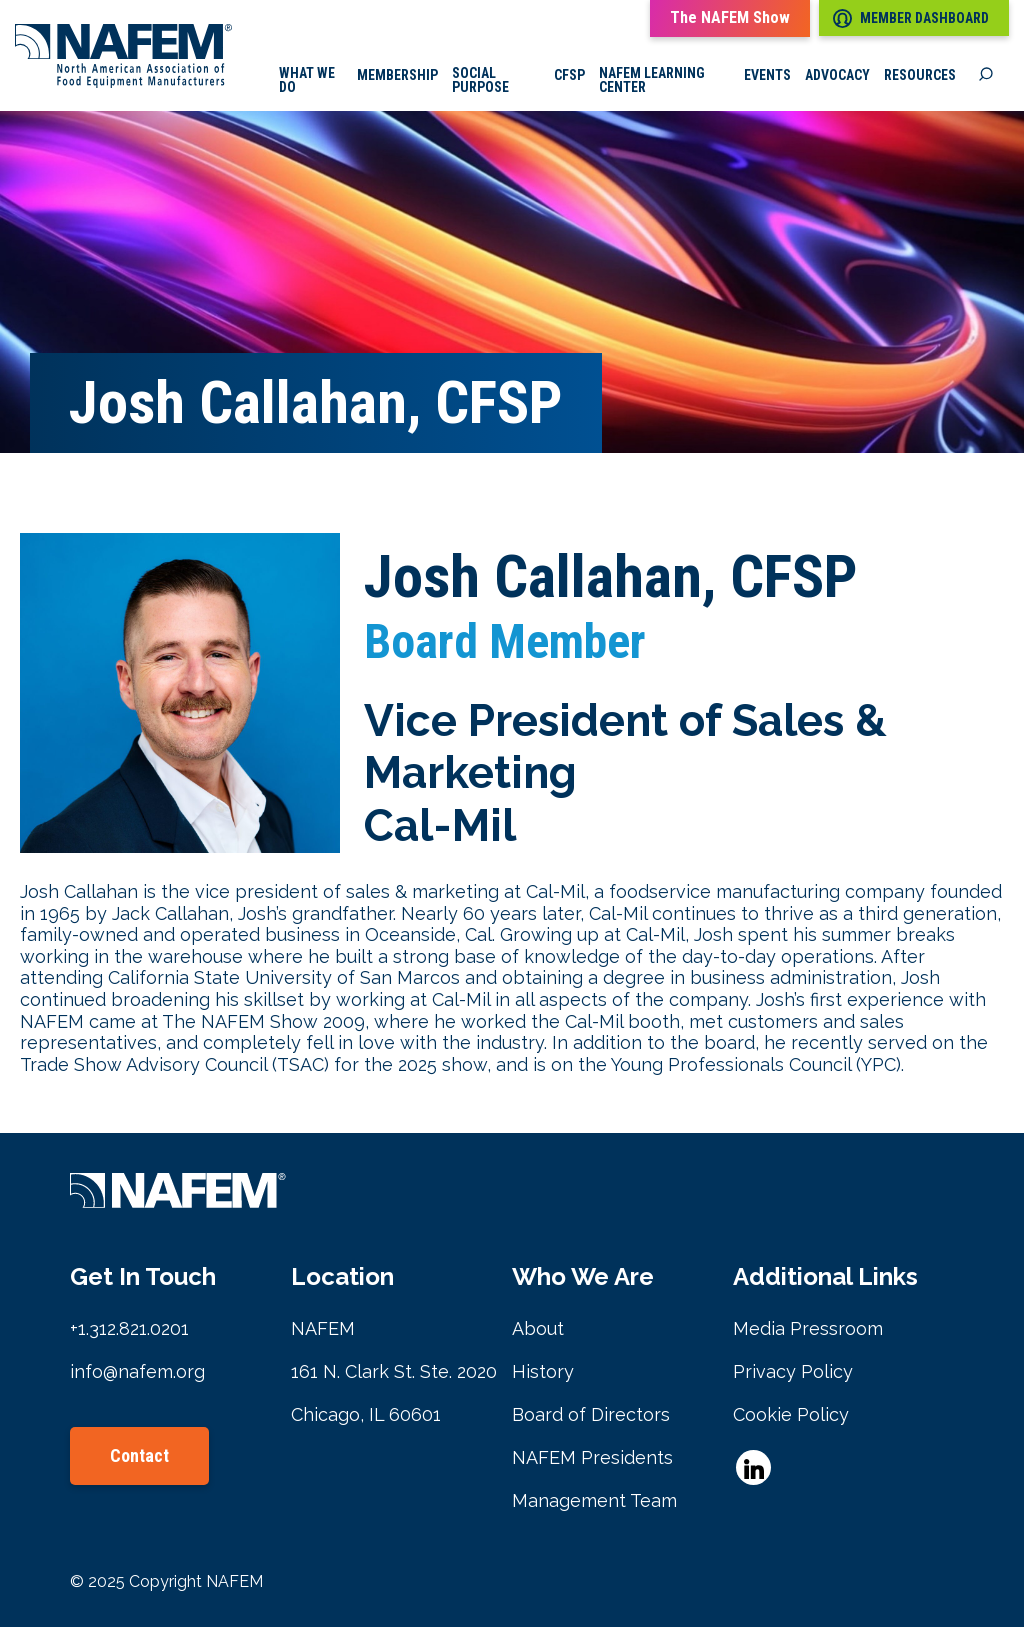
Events (767, 75)
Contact (139, 1455)
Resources (920, 75)
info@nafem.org (137, 1371)
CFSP (569, 75)
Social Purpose (480, 80)
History (543, 1371)
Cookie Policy (791, 1414)
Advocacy (837, 75)
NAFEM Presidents (592, 1457)
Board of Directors (591, 1414)
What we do (307, 80)
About (538, 1328)
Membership (397, 75)
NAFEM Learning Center (652, 80)
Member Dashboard (911, 18)
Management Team (594, 1500)
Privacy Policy (793, 1371)
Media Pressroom (808, 1328)
